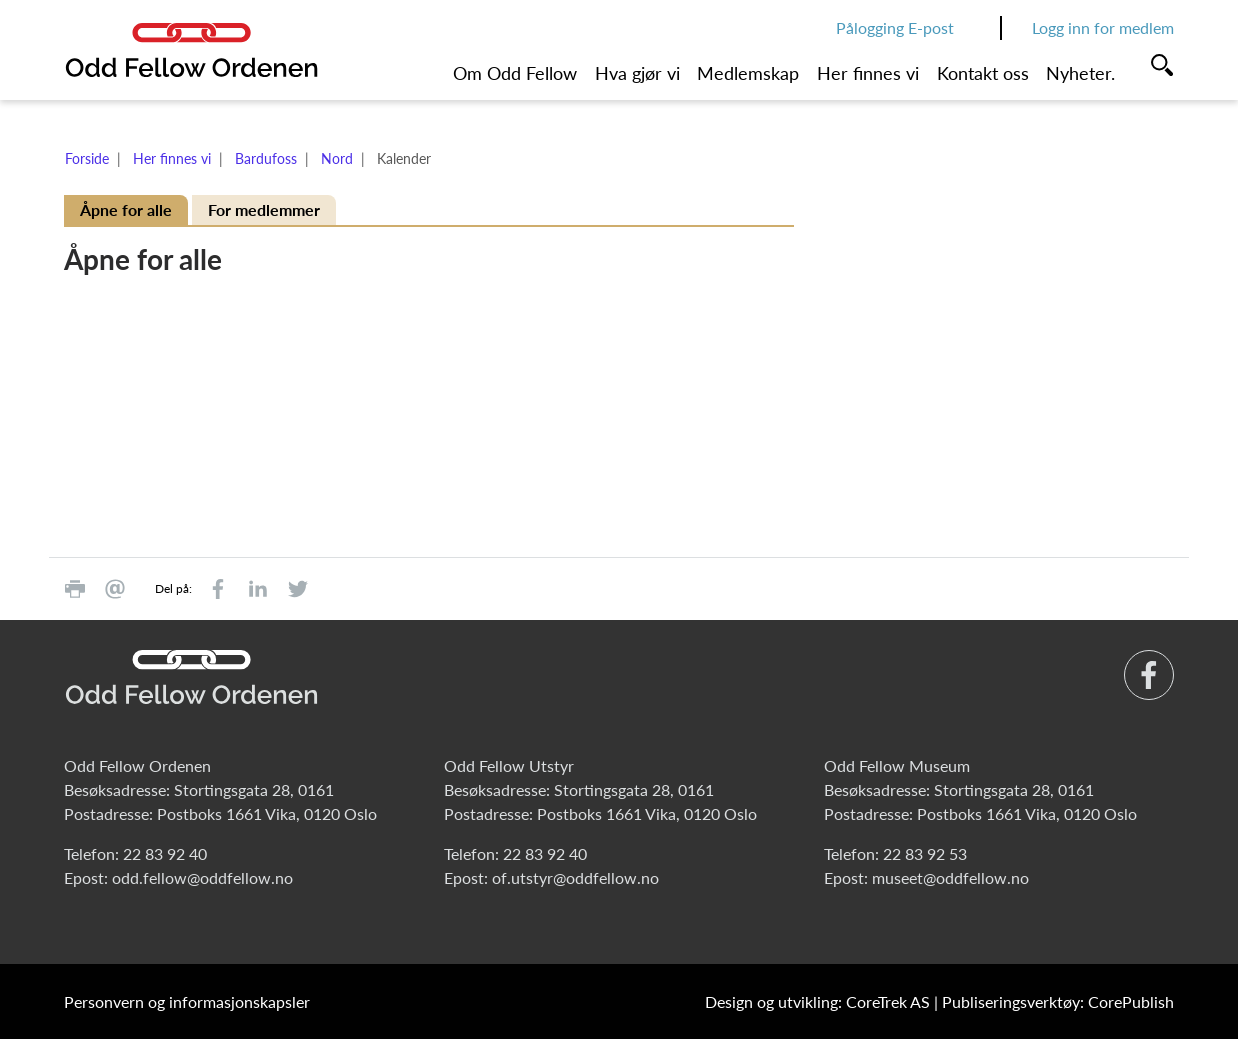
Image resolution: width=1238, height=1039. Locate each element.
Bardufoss (266, 158)
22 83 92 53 (925, 853)
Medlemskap (748, 73)
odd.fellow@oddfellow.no (202, 877)
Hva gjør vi (637, 73)
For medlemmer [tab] (264, 209)
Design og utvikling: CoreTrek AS (817, 1001)
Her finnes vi (868, 73)
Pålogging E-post (895, 27)
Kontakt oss (983, 73)
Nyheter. (1080, 73)
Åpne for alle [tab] (126, 209)
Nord (337, 158)
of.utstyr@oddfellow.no (575, 877)
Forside (87, 158)
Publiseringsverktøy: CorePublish (1058, 1001)
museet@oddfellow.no (950, 877)
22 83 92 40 (165, 853)
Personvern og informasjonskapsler (187, 1001)
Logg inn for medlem (1103, 27)
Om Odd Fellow (515, 73)
